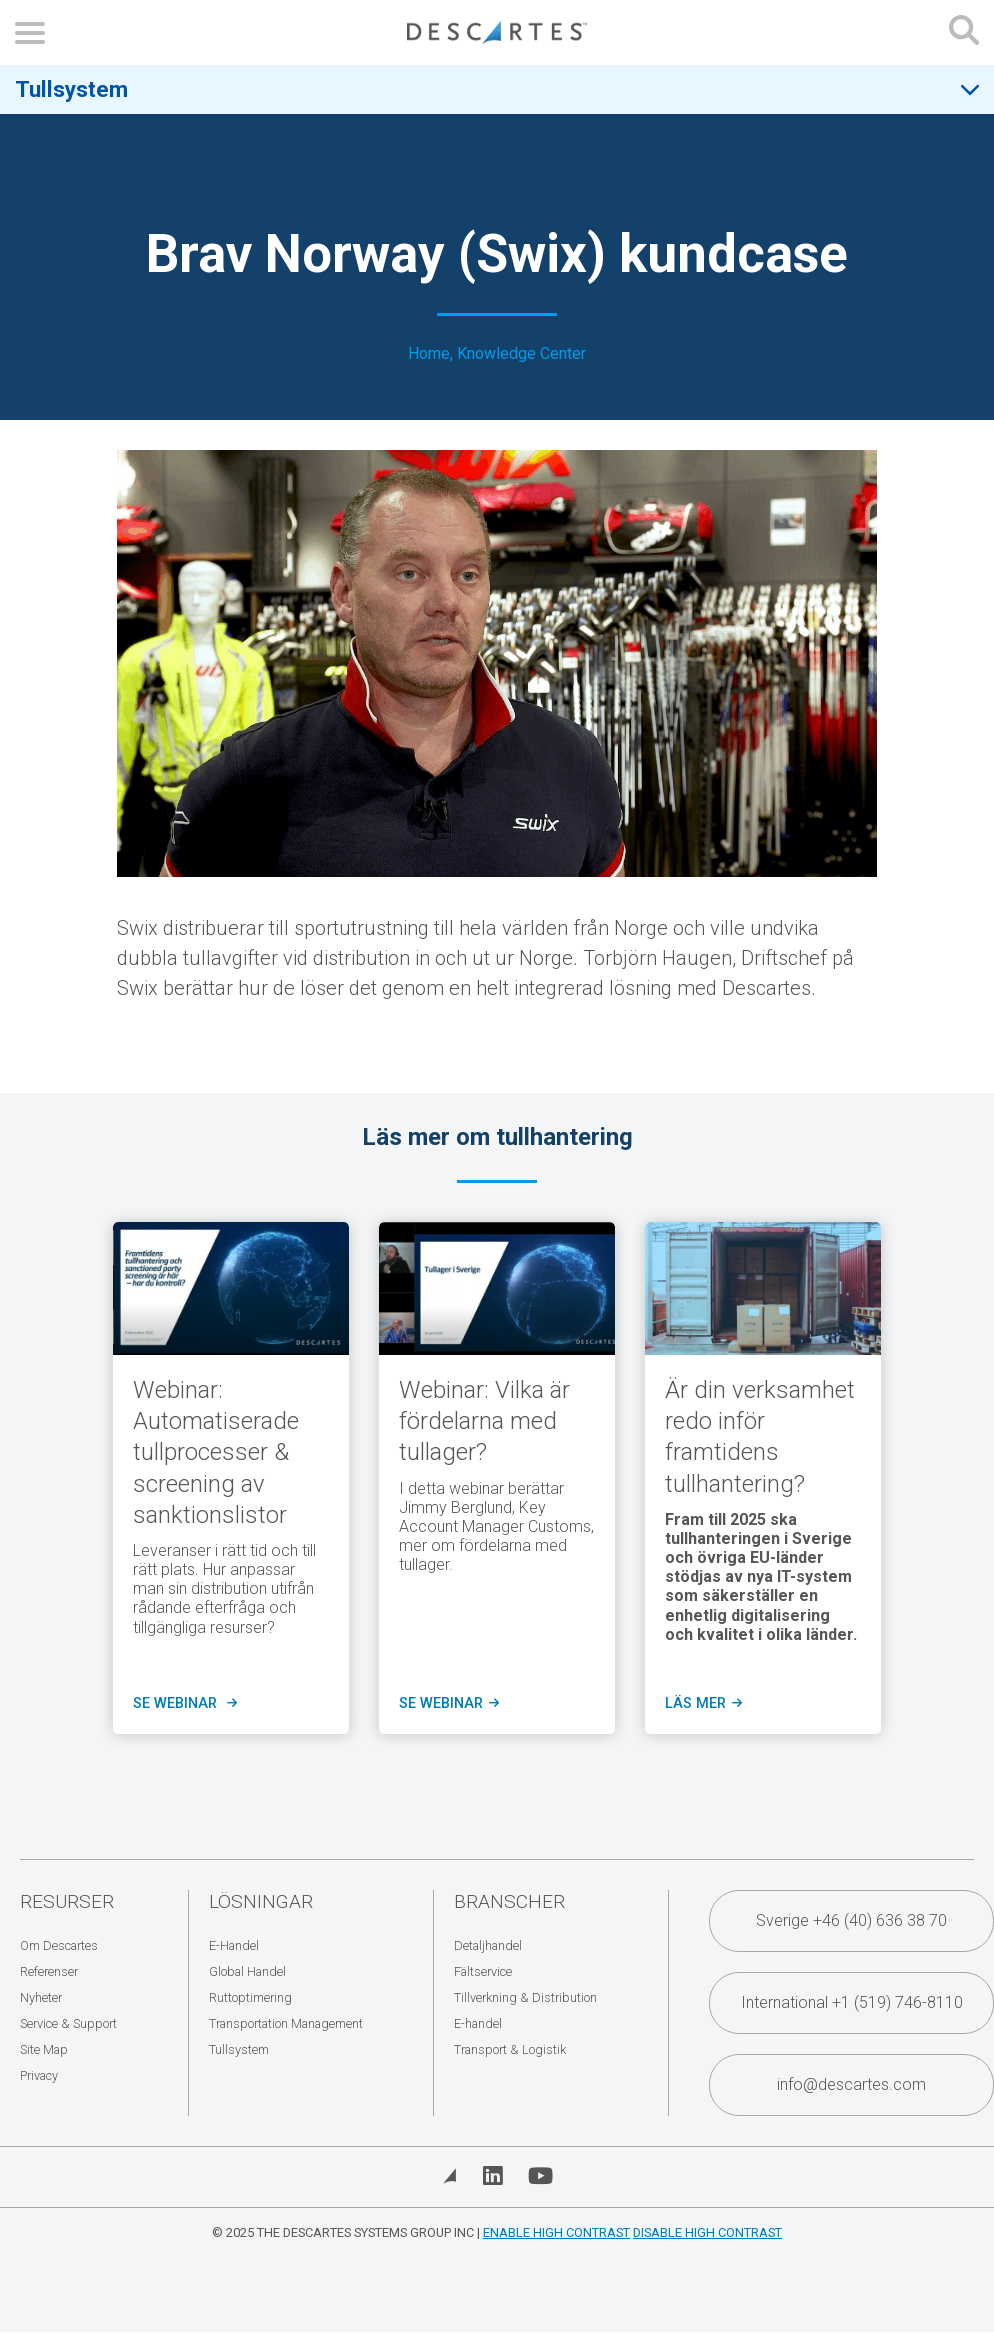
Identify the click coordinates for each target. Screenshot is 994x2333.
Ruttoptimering (250, 1997)
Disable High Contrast (707, 2232)
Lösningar (261, 1901)
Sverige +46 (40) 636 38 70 (851, 1920)
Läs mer (702, 1704)
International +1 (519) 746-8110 (852, 2002)
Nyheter (41, 1997)
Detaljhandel (488, 1945)
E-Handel (234, 1945)
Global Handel (247, 1971)
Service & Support (68, 2023)
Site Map (44, 2049)
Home (429, 354)
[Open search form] (964, 32)
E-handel (478, 2023)
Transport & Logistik (510, 2049)
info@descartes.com (851, 2084)
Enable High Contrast (556, 2232)
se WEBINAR (183, 1704)
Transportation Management (286, 2023)
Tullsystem (71, 89)
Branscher (509, 1901)
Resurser (67, 1901)
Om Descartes (59, 1945)
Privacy (39, 2075)
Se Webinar (447, 1704)
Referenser (49, 1971)
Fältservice (483, 1971)
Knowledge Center (521, 354)
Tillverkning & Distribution (525, 1997)
